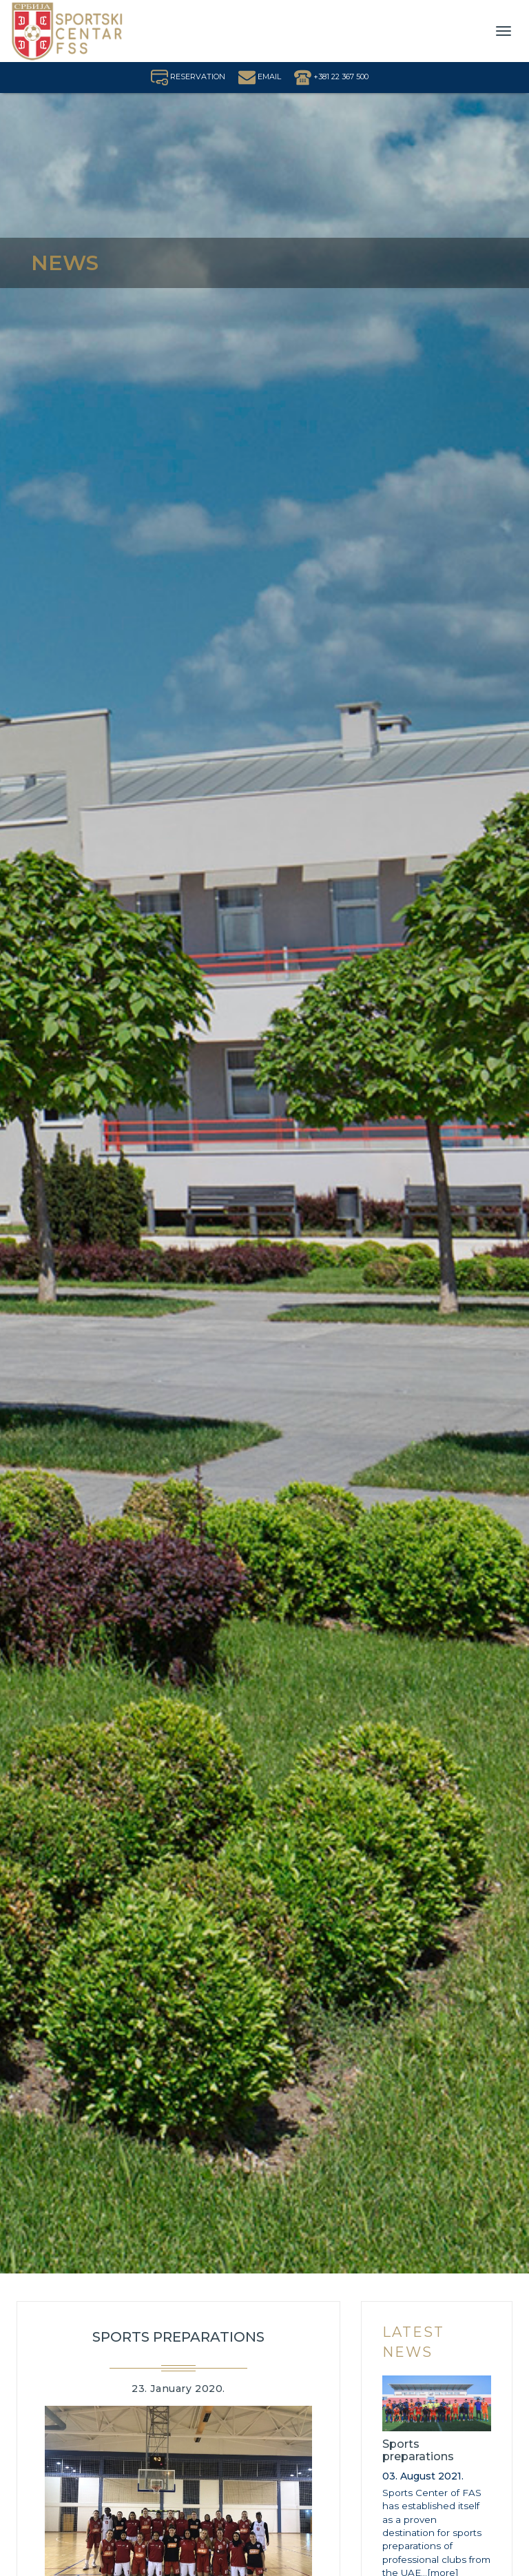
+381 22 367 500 (331, 76)
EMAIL (259, 76)
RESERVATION (188, 76)
